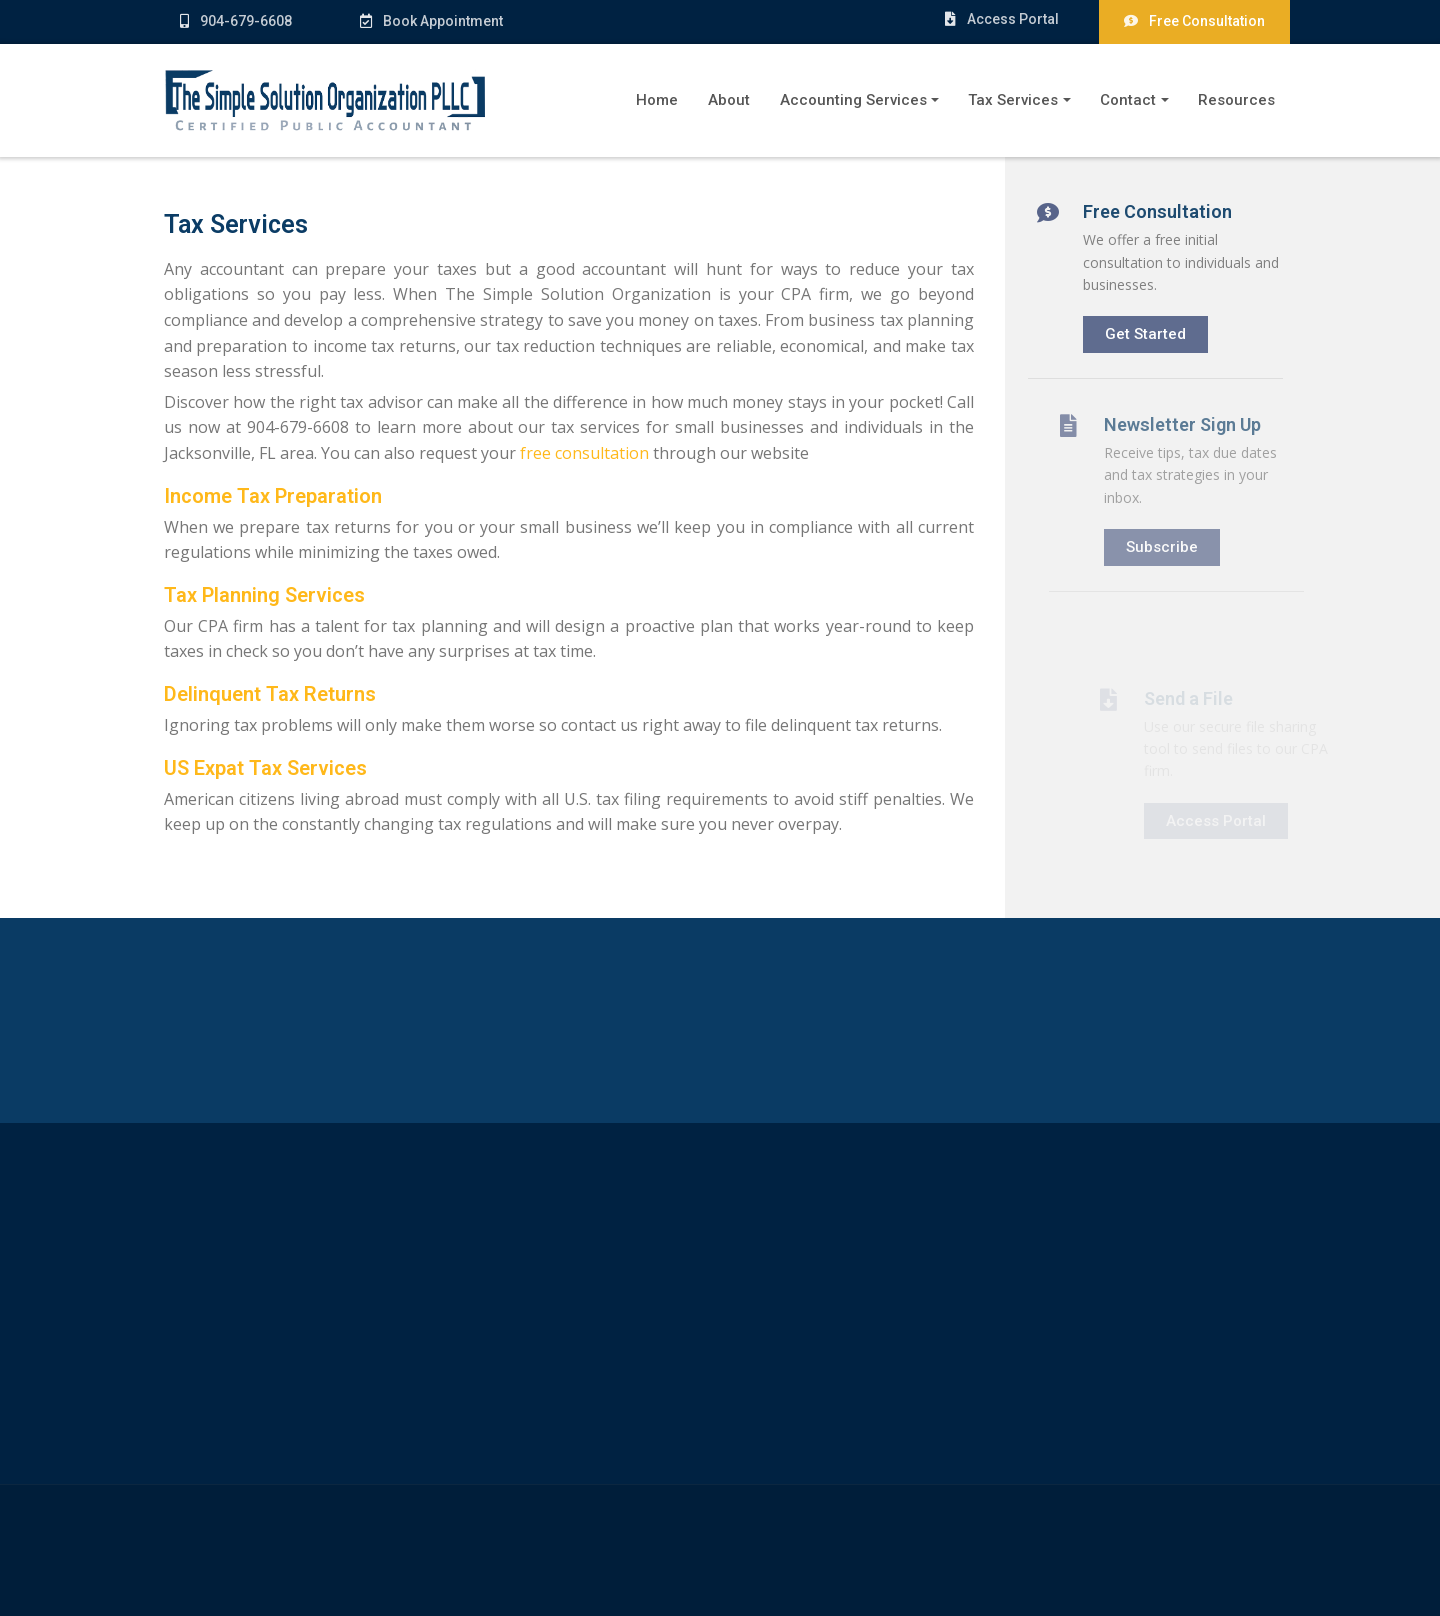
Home (657, 100)
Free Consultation (1194, 21)
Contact (1128, 100)
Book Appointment (422, 21)
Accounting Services (853, 100)
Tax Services (1013, 100)
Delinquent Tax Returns (268, 694)
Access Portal (1001, 19)
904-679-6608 (236, 21)
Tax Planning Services (262, 595)
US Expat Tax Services (263, 768)
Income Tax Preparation (271, 496)
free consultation (582, 453)
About (729, 100)
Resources (1236, 100)
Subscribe (1182, 547)
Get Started (1153, 327)
